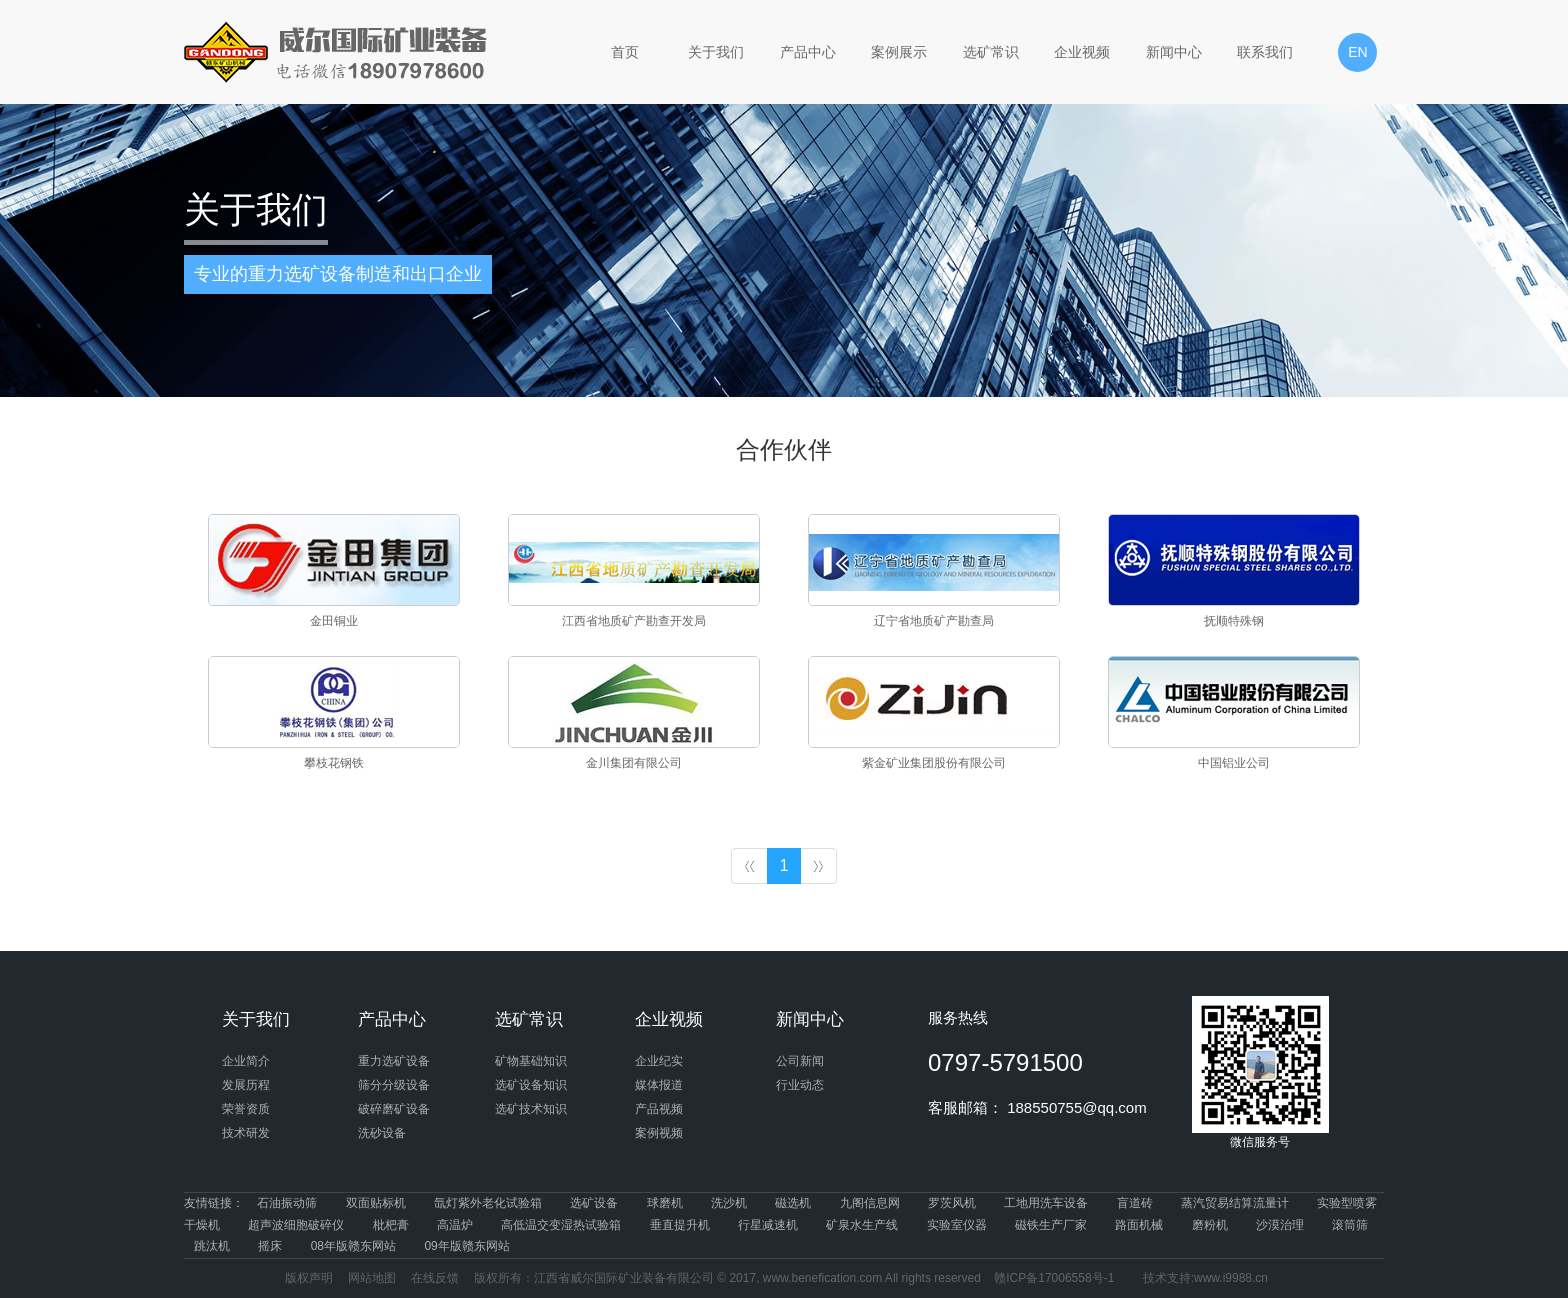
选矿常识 (991, 52)
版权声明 (309, 1278)
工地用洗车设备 (1046, 1203)
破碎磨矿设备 (394, 1109)
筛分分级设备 (394, 1085)
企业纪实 (659, 1061)
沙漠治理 (1280, 1225)
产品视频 (659, 1109)
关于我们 (716, 52)
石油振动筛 (287, 1203)
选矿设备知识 (531, 1085)
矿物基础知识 (531, 1061)
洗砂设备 (382, 1133)
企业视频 (1082, 52)
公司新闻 (800, 1061)
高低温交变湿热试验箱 (561, 1225)
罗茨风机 (952, 1203)
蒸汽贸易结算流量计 (1235, 1203)
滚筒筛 (1350, 1225)
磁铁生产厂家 (1051, 1225)
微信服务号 (1260, 1072)
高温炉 (455, 1225)
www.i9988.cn (1231, 1278)
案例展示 (899, 52)
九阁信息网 (870, 1203)
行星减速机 (768, 1225)
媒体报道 (659, 1085)
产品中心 (808, 52)
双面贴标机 (376, 1203)
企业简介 (246, 1061)
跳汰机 (212, 1246)
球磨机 (665, 1203)
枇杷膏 (391, 1225)
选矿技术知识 (531, 1109)
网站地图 (372, 1278)
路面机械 (1139, 1225)
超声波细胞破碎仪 (296, 1225)
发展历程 (246, 1085)
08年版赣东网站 (353, 1246)
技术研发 (246, 1133)
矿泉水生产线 (862, 1225)
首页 (625, 52)
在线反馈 (435, 1278)
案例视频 (659, 1133)
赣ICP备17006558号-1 (1054, 1278)
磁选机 (793, 1203)
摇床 (270, 1246)
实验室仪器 (957, 1225)
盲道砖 (1135, 1203)
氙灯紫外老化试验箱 (488, 1203)
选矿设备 (594, 1203)
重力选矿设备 (394, 1061)
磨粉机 (1210, 1225)
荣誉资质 (246, 1109)
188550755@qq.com (1077, 1107)
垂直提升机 (680, 1225)
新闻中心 (1174, 52)
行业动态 (800, 1085)
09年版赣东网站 (466, 1246)
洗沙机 (729, 1203)
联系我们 (1265, 52)
